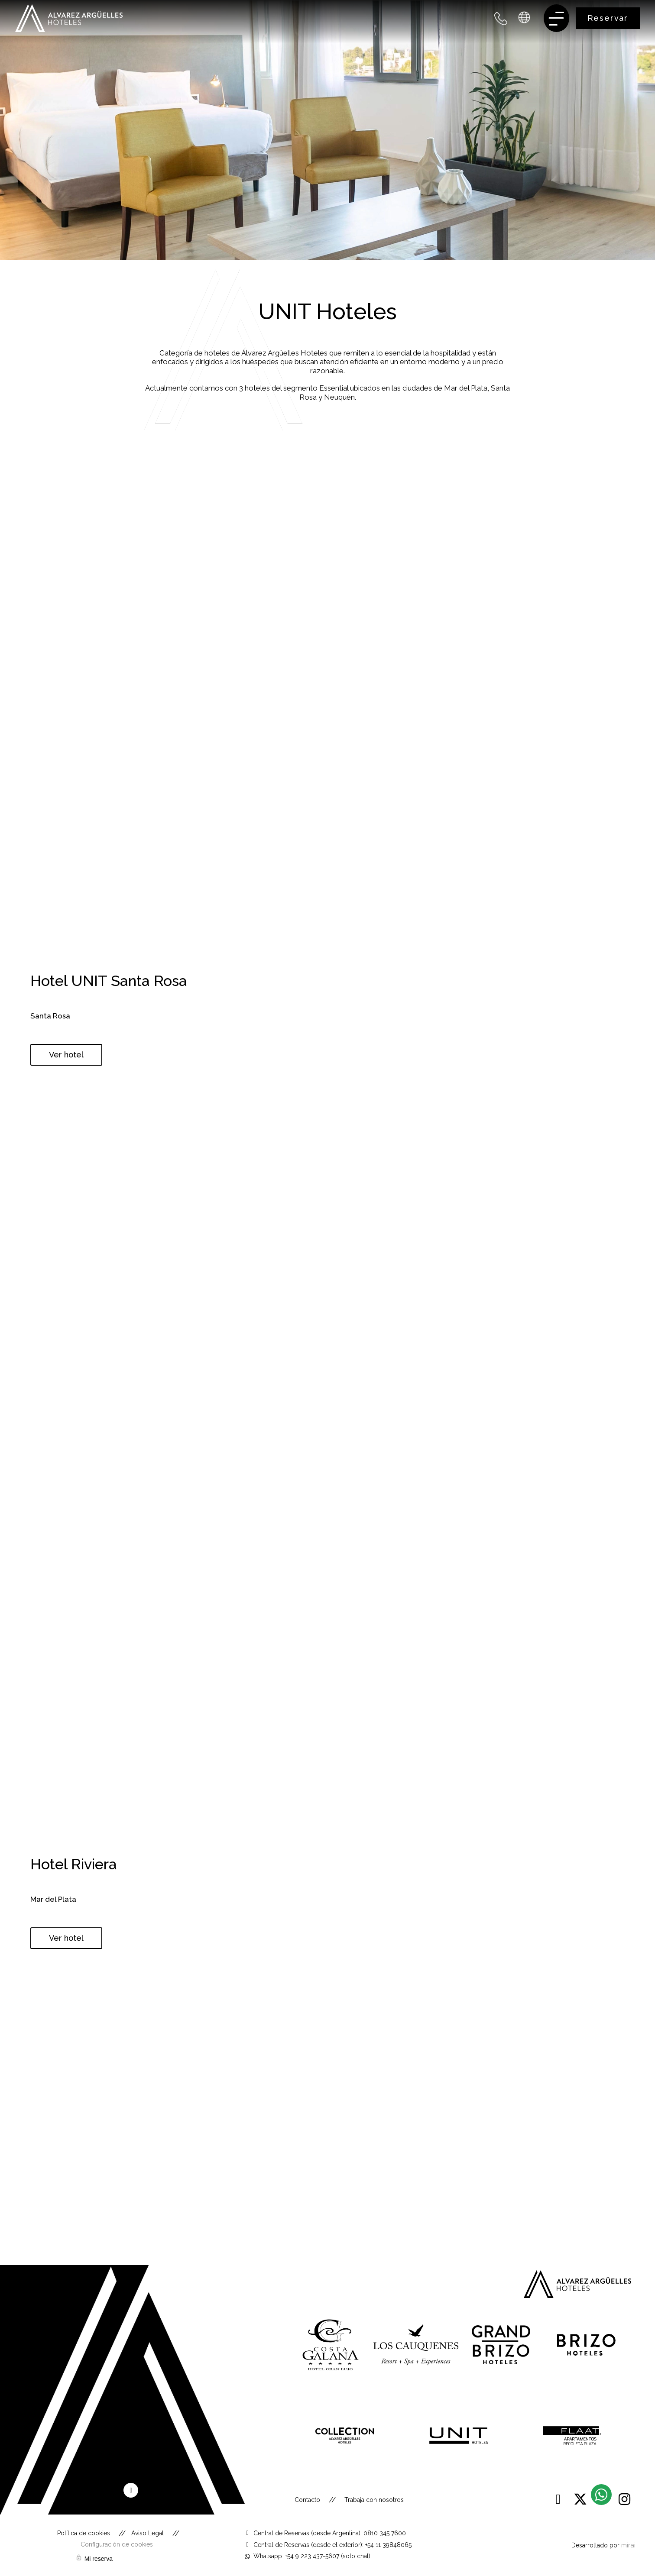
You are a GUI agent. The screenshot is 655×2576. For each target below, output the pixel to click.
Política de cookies (83, 2533)
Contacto (307, 2499)
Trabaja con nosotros (374, 2499)
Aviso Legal (147, 2533)
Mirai (628, 2545)
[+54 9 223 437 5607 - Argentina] (501, 18)
